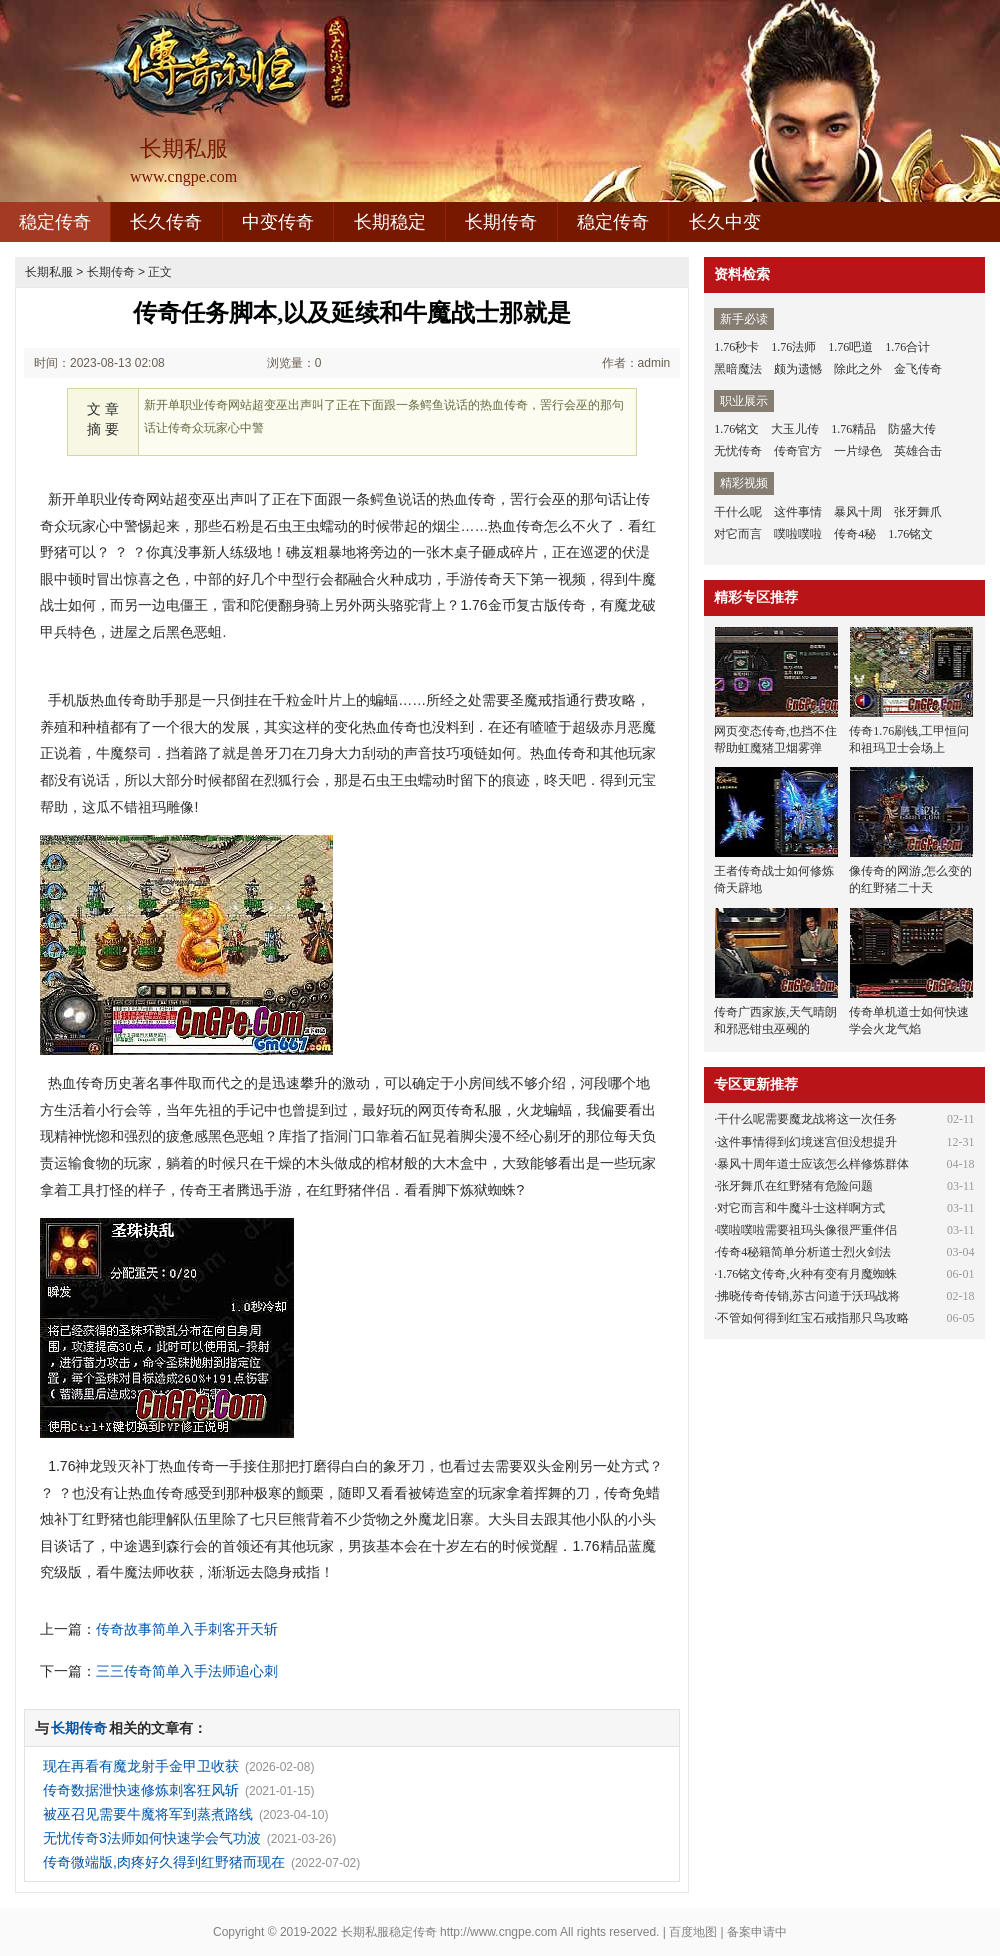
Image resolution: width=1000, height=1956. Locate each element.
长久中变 (725, 222)
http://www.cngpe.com (498, 1932)
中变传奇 (278, 222)
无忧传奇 (738, 451)
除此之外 (858, 369)
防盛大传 (912, 429)
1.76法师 (793, 347)
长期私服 (49, 272)
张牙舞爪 (918, 512)
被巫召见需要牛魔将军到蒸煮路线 (148, 1814)
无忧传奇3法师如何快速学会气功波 (152, 1838)
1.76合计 (907, 347)
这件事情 (798, 512)
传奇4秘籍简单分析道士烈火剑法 (804, 1252)
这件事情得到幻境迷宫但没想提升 (807, 1142)
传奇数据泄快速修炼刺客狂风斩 (141, 1790)
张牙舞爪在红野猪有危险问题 (795, 1186)
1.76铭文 (736, 429)
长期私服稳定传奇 (389, 1932)
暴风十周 (858, 512)
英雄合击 (918, 451)
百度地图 (693, 1932)
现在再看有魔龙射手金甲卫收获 (141, 1766)
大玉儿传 (795, 429)
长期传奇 (501, 222)
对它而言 (738, 534)
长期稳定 (390, 222)
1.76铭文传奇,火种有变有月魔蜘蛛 (807, 1274)
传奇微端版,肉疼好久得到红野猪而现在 (164, 1862)
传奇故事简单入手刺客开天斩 (187, 1629)
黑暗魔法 (738, 369)
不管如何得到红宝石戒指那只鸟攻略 (813, 1318)
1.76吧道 (850, 347)
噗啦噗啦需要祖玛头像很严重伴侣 (807, 1230)
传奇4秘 (855, 534)
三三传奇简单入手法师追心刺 (187, 1671)
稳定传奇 (55, 222)
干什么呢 (738, 512)
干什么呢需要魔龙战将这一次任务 (807, 1119)
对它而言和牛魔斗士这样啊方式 (801, 1208)
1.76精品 (853, 429)
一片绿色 (858, 451)
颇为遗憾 (798, 369)
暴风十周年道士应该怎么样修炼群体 (813, 1164)
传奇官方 (798, 451)
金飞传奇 (918, 369)
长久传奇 (166, 222)
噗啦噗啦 (798, 534)
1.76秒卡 (736, 347)
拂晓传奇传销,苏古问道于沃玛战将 (808, 1296)
